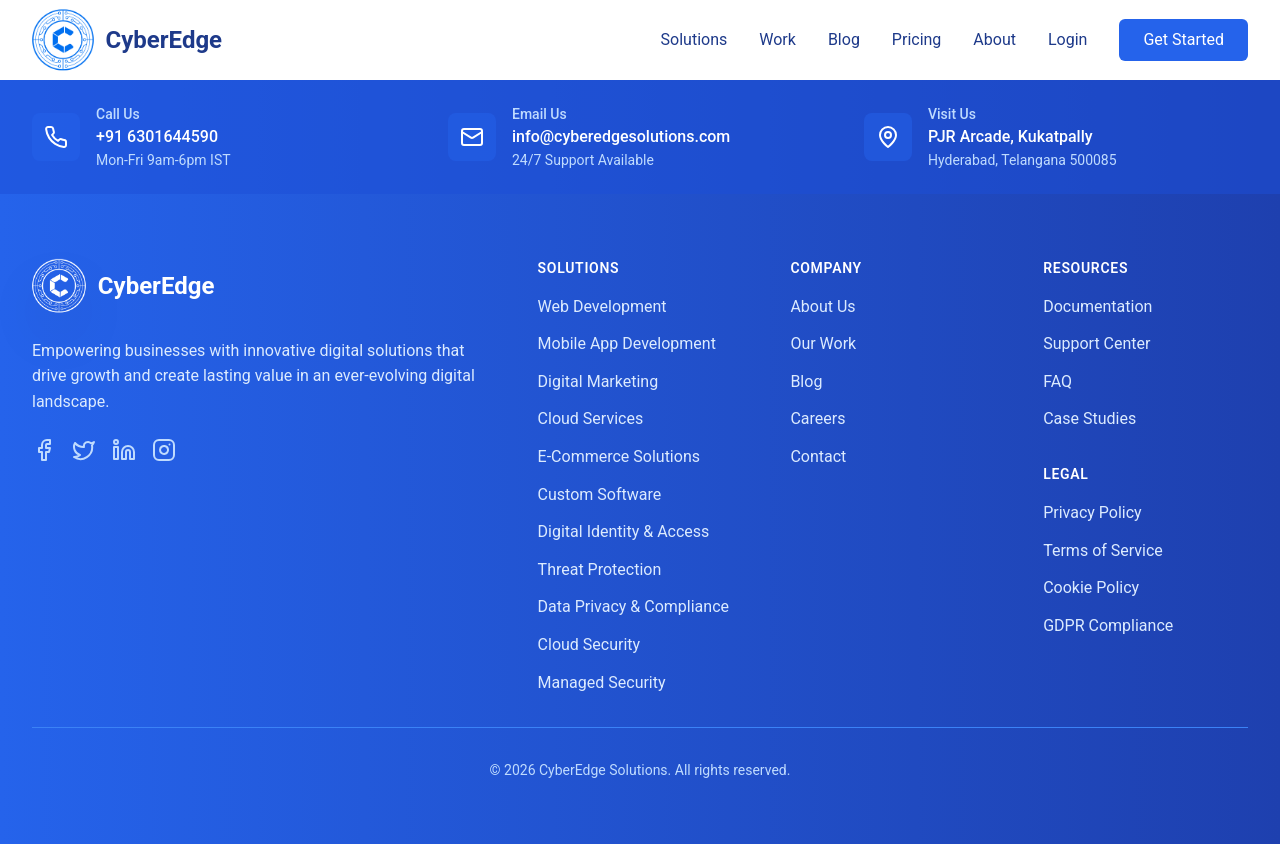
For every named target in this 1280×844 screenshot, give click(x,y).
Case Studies (1089, 418)
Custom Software (600, 494)
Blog (844, 39)
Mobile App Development (627, 343)
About (994, 39)
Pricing (917, 39)
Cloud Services (591, 418)
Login (1067, 39)
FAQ (1057, 381)
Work (777, 39)
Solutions (694, 39)
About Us (822, 306)
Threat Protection (600, 569)
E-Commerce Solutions (619, 456)
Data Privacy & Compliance (633, 606)
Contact (818, 456)
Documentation (1097, 306)
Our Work (823, 343)
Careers (817, 418)
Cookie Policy (1091, 587)
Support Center (1096, 343)
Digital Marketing (598, 381)
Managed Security (602, 682)
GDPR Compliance (1108, 625)
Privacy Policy (1092, 512)
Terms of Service (1103, 550)
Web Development (602, 306)
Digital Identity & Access (624, 531)
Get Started (1183, 39)
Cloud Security (589, 644)
